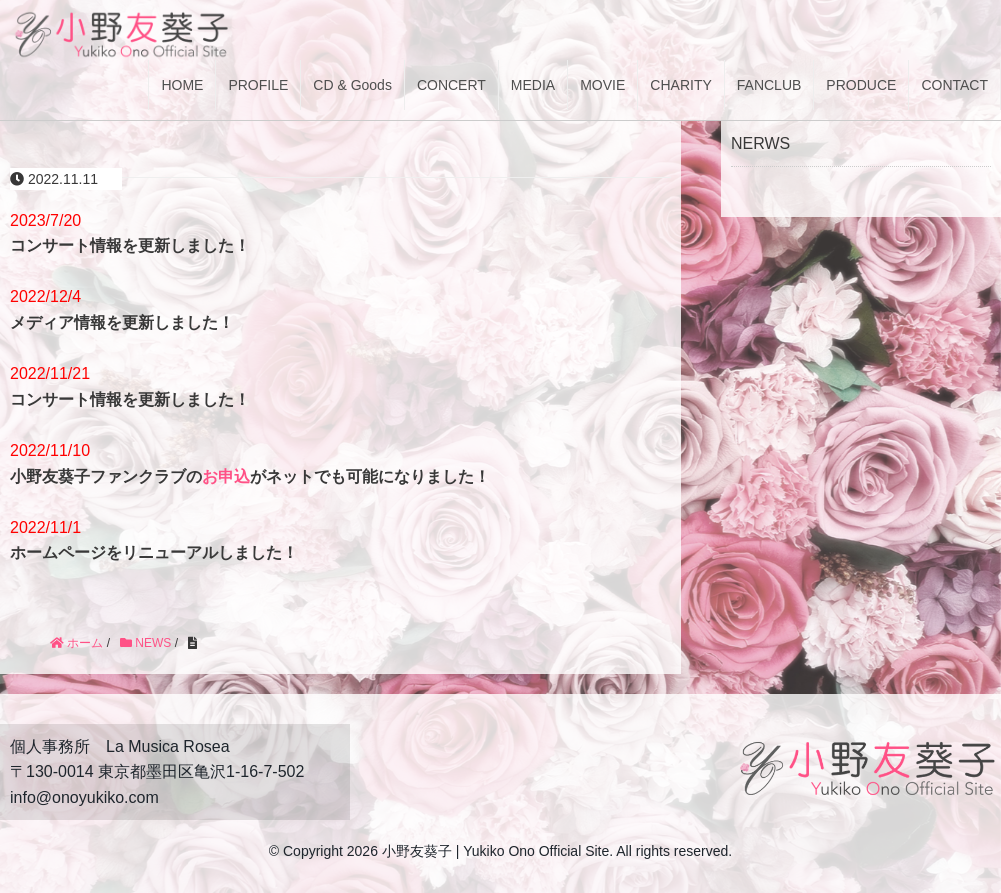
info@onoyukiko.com (84, 797)
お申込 (226, 476)
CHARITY (680, 85)
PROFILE (258, 85)
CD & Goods (352, 85)
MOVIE (602, 85)
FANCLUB (769, 85)
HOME (182, 85)
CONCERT (451, 85)
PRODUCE (861, 85)
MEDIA (533, 85)
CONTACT (954, 85)
